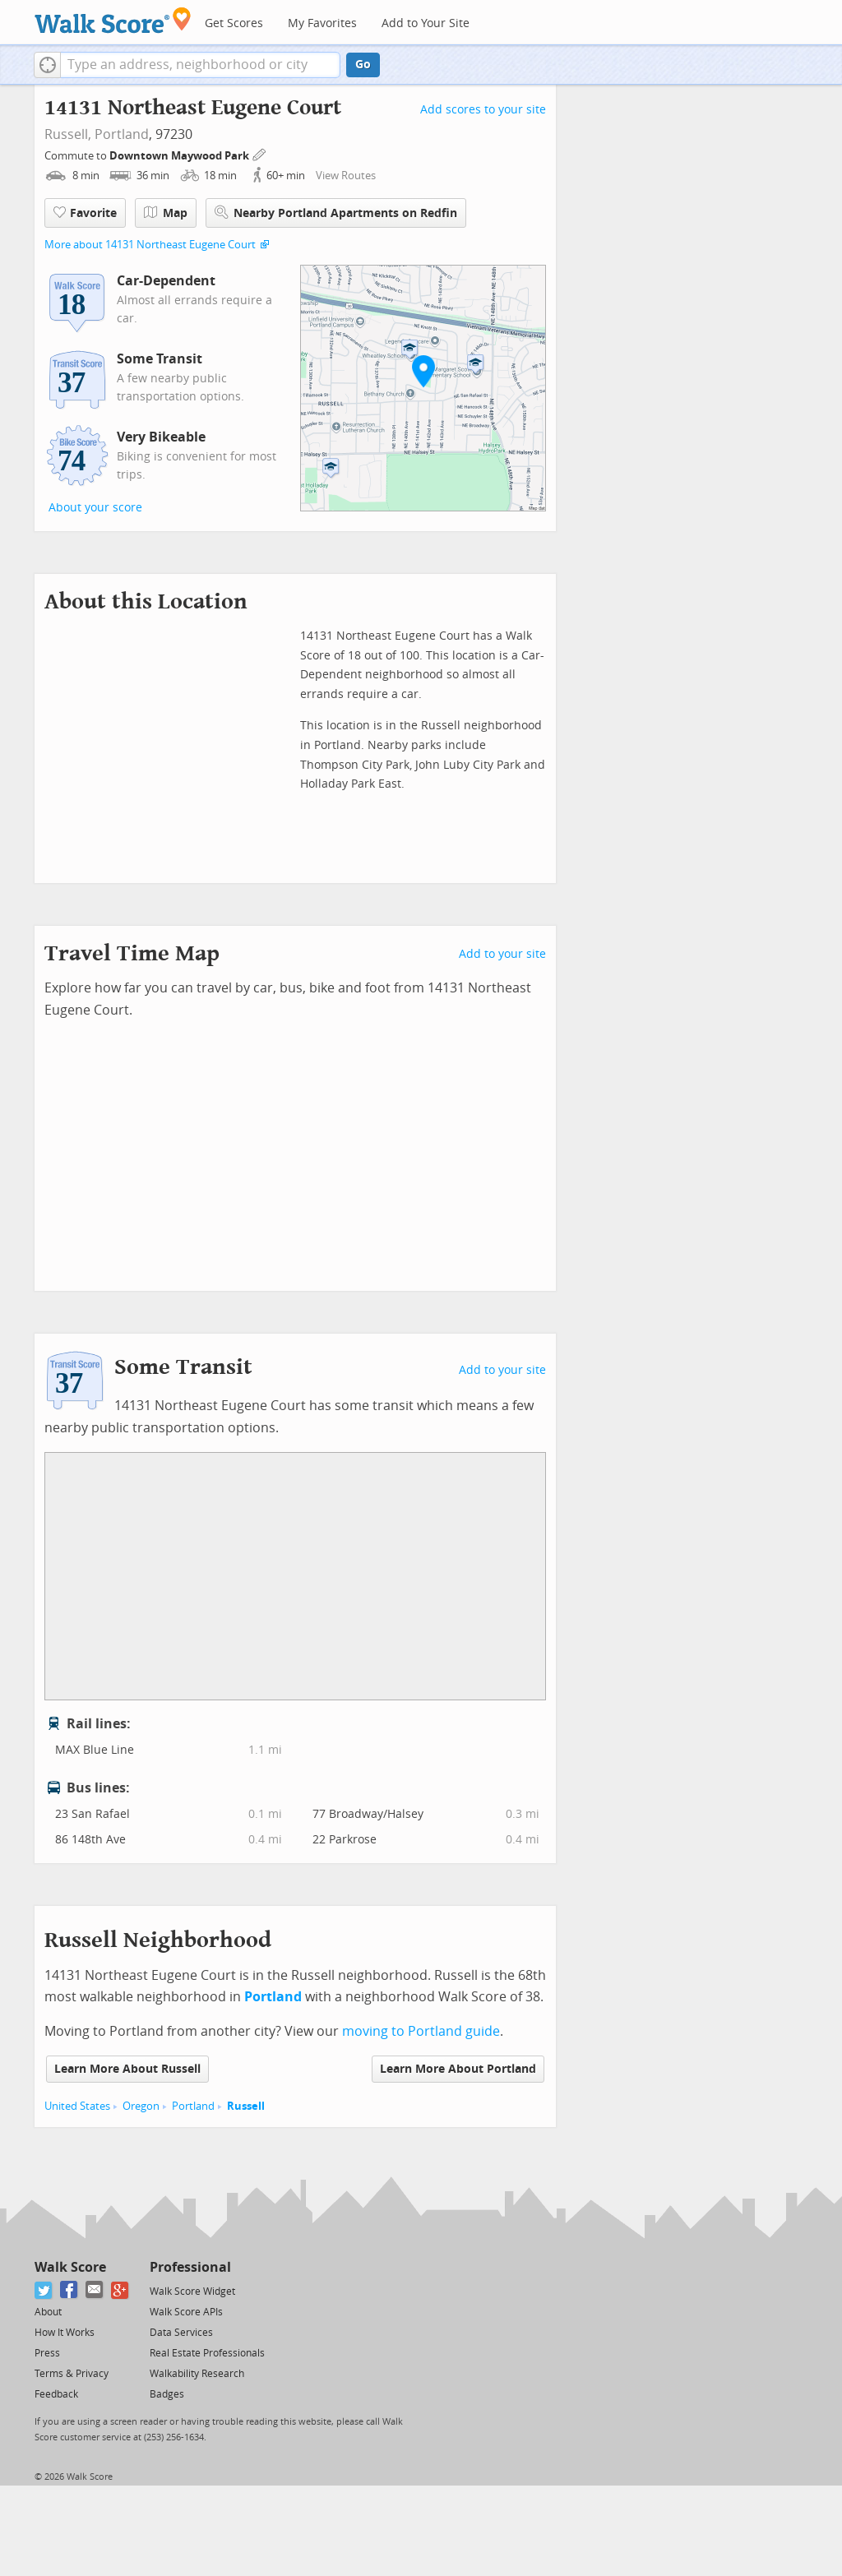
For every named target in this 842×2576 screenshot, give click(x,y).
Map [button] (165, 213)
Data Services (181, 2332)
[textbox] (200, 65)
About (48, 2312)
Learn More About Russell (127, 2069)
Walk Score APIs (186, 2312)
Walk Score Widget (192, 2291)
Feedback (56, 2394)
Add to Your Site (426, 23)
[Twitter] (44, 2290)
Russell (246, 2106)
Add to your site (502, 954)
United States (77, 2106)
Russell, (67, 134)
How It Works (65, 2332)
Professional (190, 2267)
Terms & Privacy (72, 2373)
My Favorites (322, 23)
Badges (167, 2394)
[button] (47, 65)
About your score (95, 508)
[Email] (95, 2290)
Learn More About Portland (458, 2069)
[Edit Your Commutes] (260, 153)
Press (47, 2353)
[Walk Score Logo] (113, 20)
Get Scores (234, 23)
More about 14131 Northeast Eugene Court (150, 244)
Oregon (141, 2106)
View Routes (346, 175)
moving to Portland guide (421, 2031)
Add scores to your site (483, 110)
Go (363, 65)
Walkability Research (197, 2373)
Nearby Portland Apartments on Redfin (336, 212)
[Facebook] (69, 2290)
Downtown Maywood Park (180, 156)
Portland (122, 134)
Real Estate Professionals (207, 2353)
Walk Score (70, 2267)
